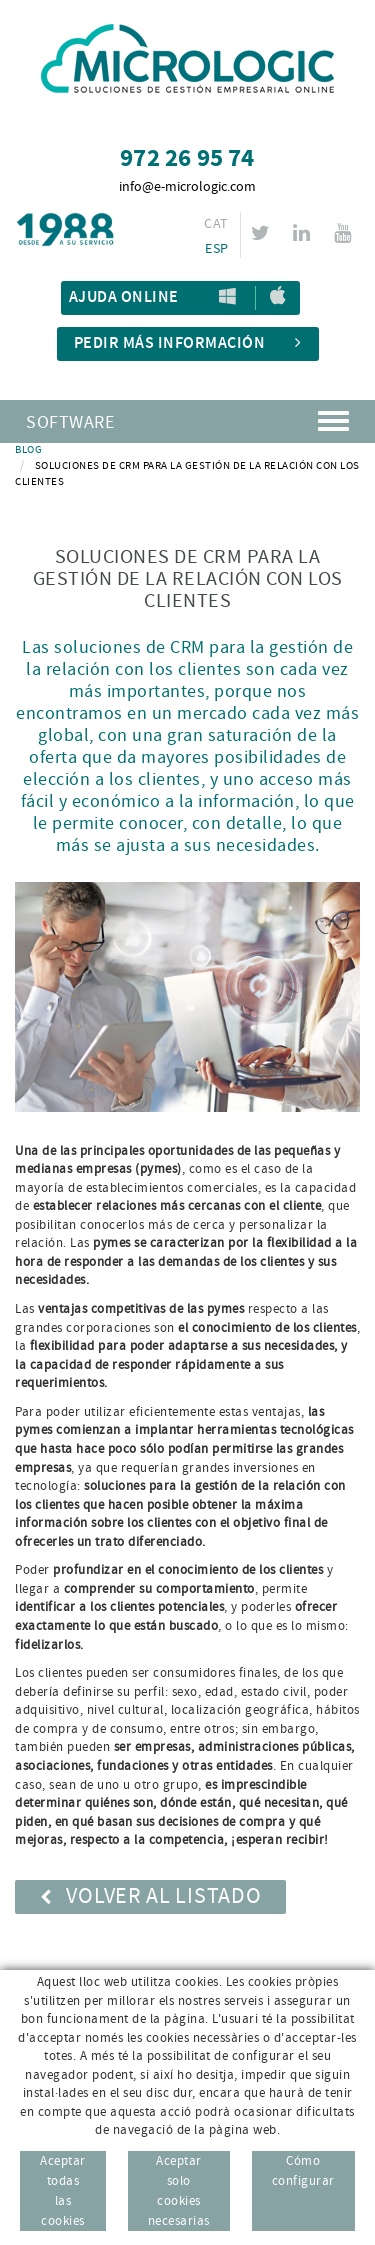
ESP (216, 249)
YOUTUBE (345, 233)
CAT (216, 224)
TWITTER (263, 233)
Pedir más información (188, 343)
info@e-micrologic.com (187, 187)
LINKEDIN (304, 233)
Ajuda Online (124, 297)
